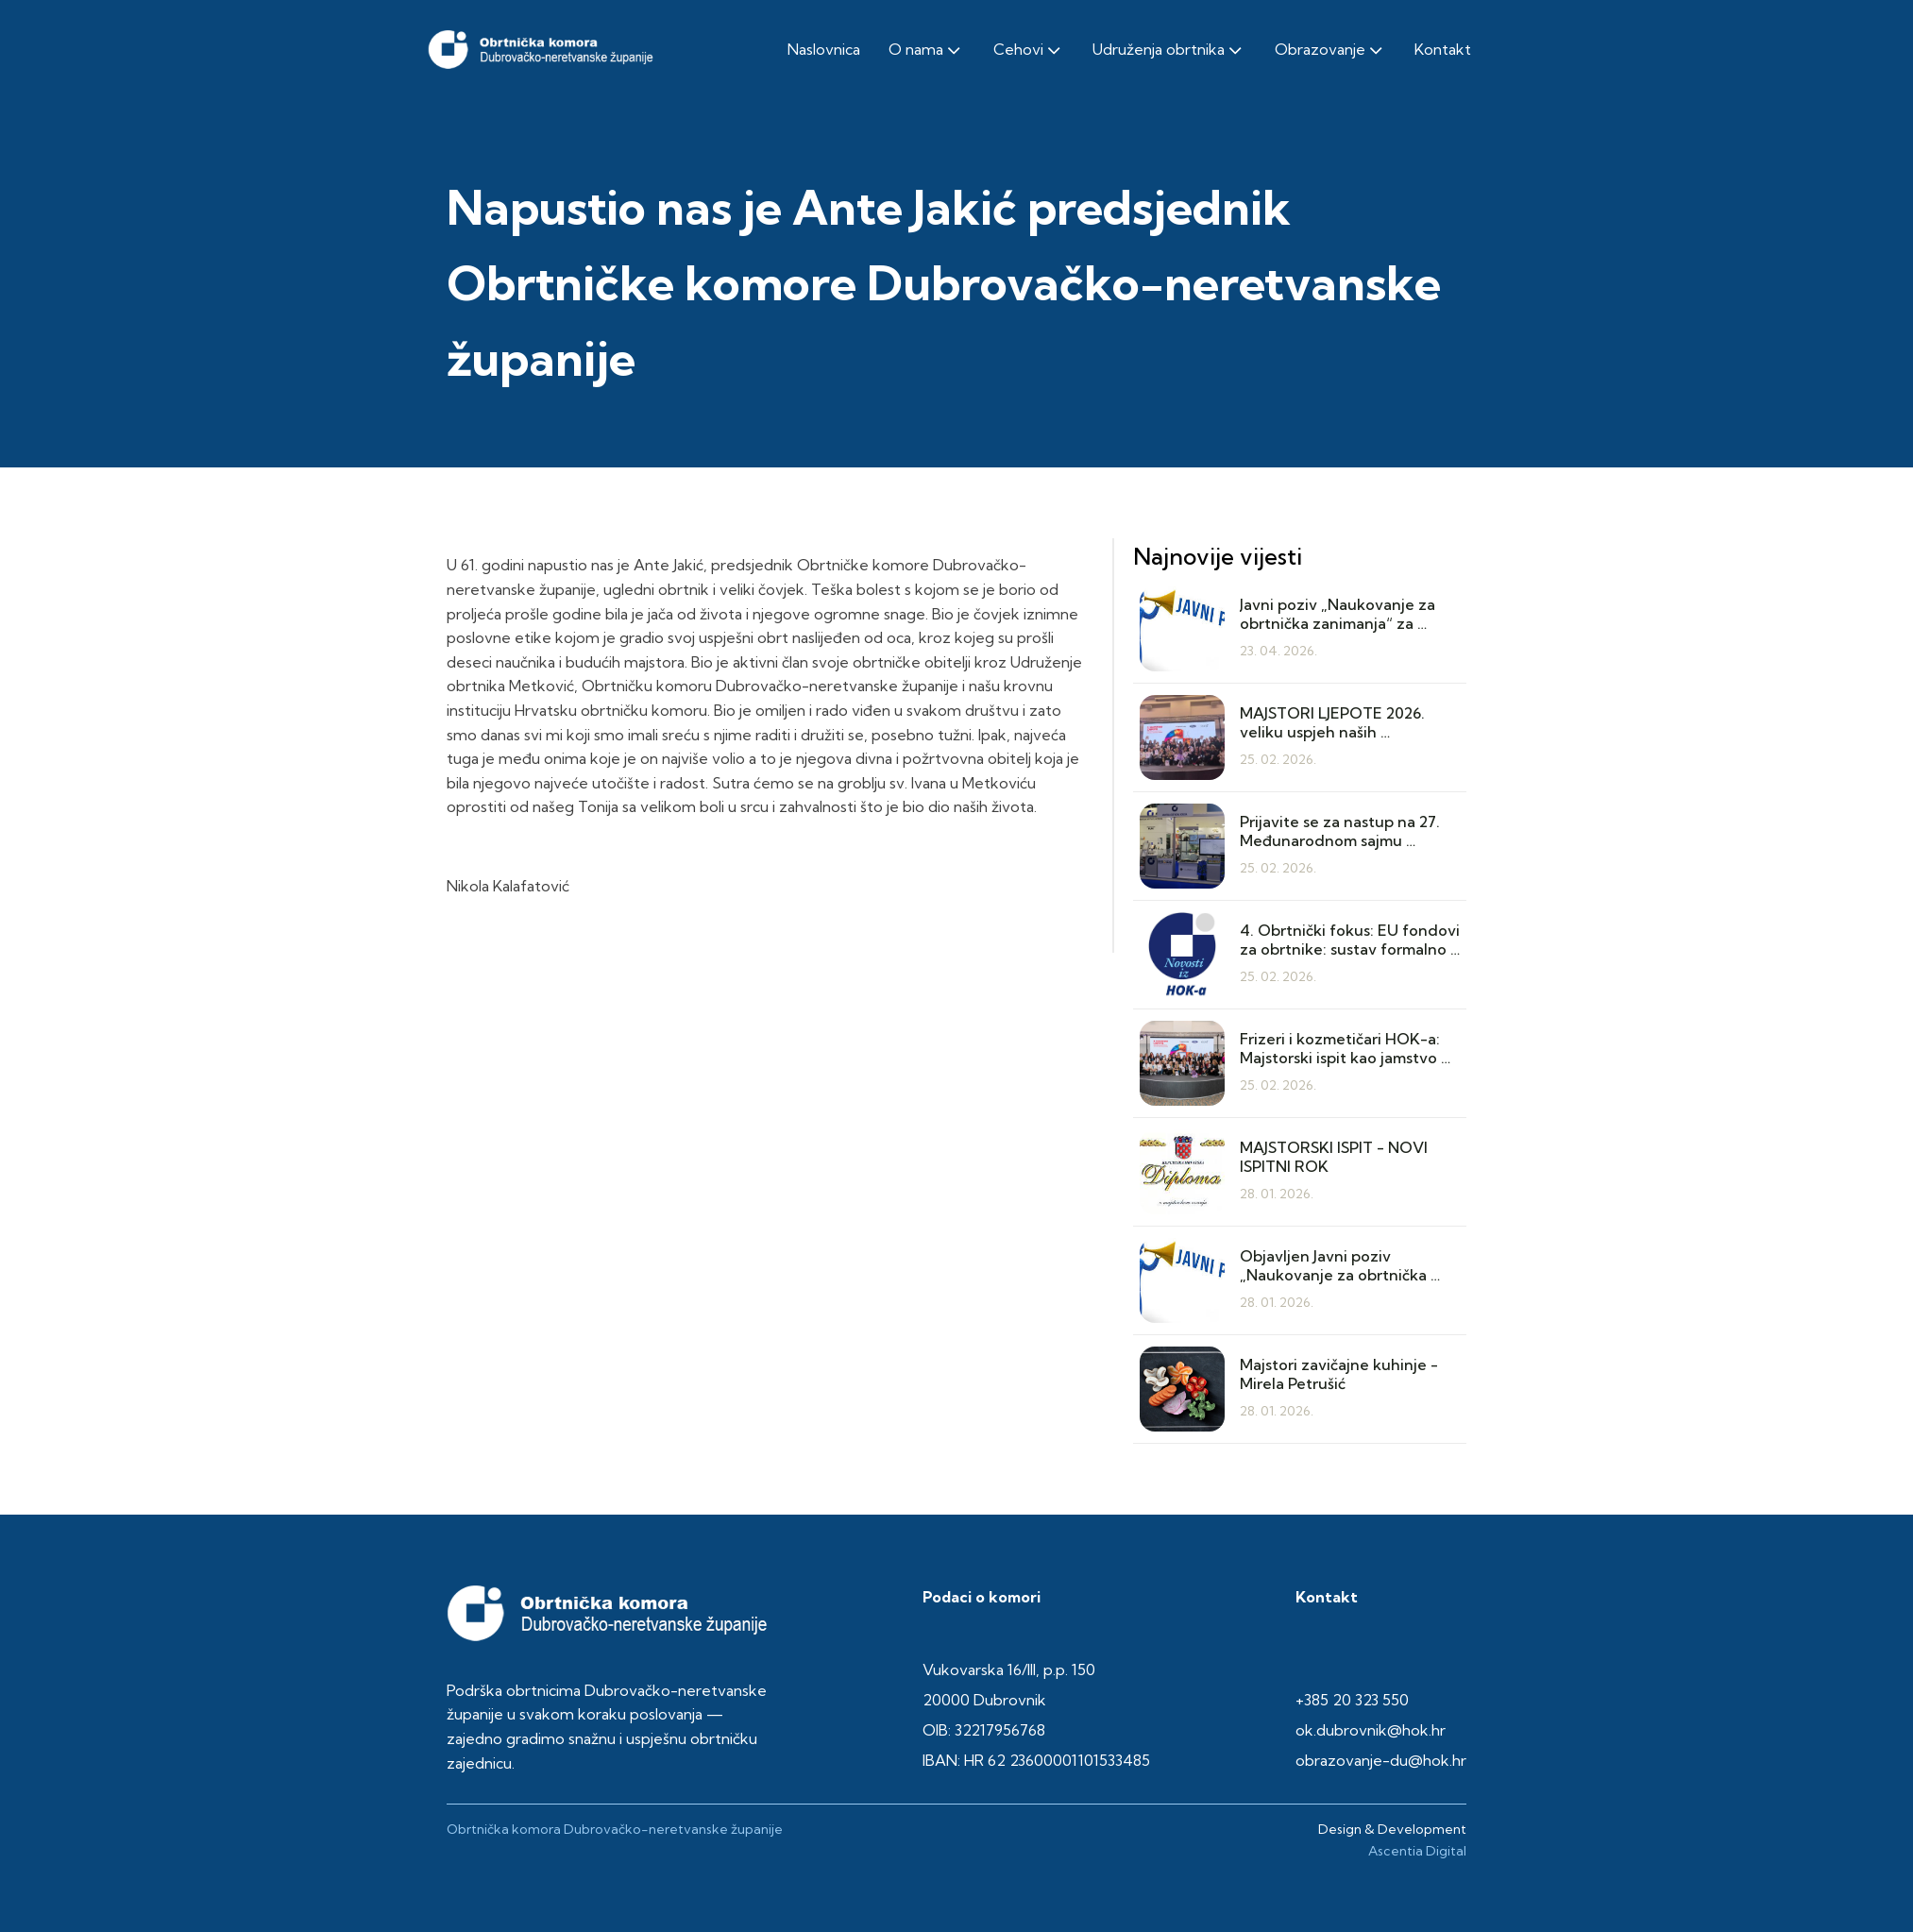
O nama (926, 50)
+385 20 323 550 (1352, 1699)
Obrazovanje (1330, 50)
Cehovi (1028, 50)
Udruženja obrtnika (1168, 50)
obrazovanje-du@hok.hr (1380, 1760)
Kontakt (1442, 49)
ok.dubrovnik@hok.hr (1370, 1729)
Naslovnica (823, 49)
